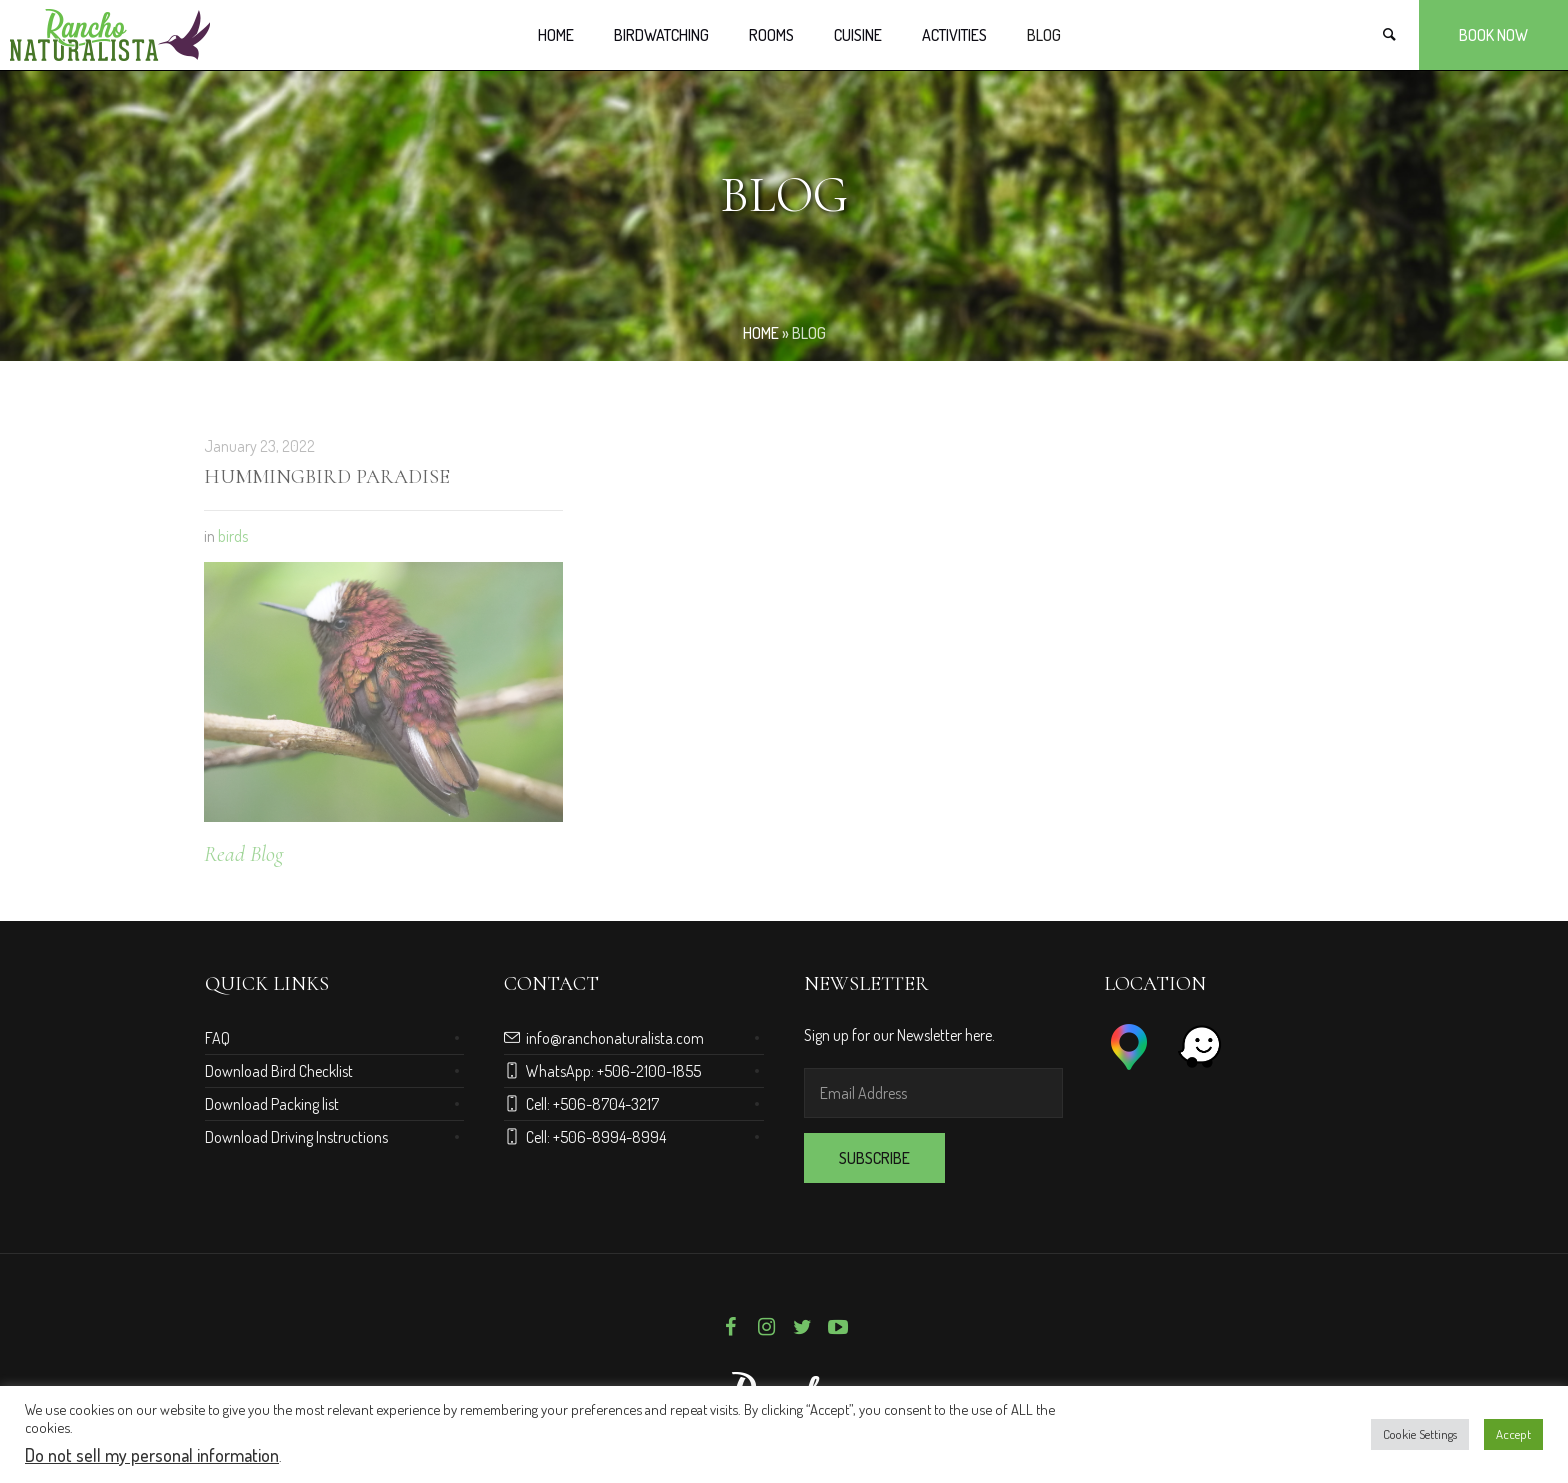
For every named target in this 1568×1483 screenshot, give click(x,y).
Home (761, 333)
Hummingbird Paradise (327, 477)
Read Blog (243, 854)
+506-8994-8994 (609, 1137)
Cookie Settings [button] (1420, 1434)
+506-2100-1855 (649, 1071)
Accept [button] (1513, 1434)
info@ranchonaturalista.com (615, 1038)
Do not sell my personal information (152, 1455)
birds (233, 536)
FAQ (217, 1038)
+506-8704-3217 (606, 1104)
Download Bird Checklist (279, 1071)
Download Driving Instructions (296, 1137)
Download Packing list (272, 1104)
